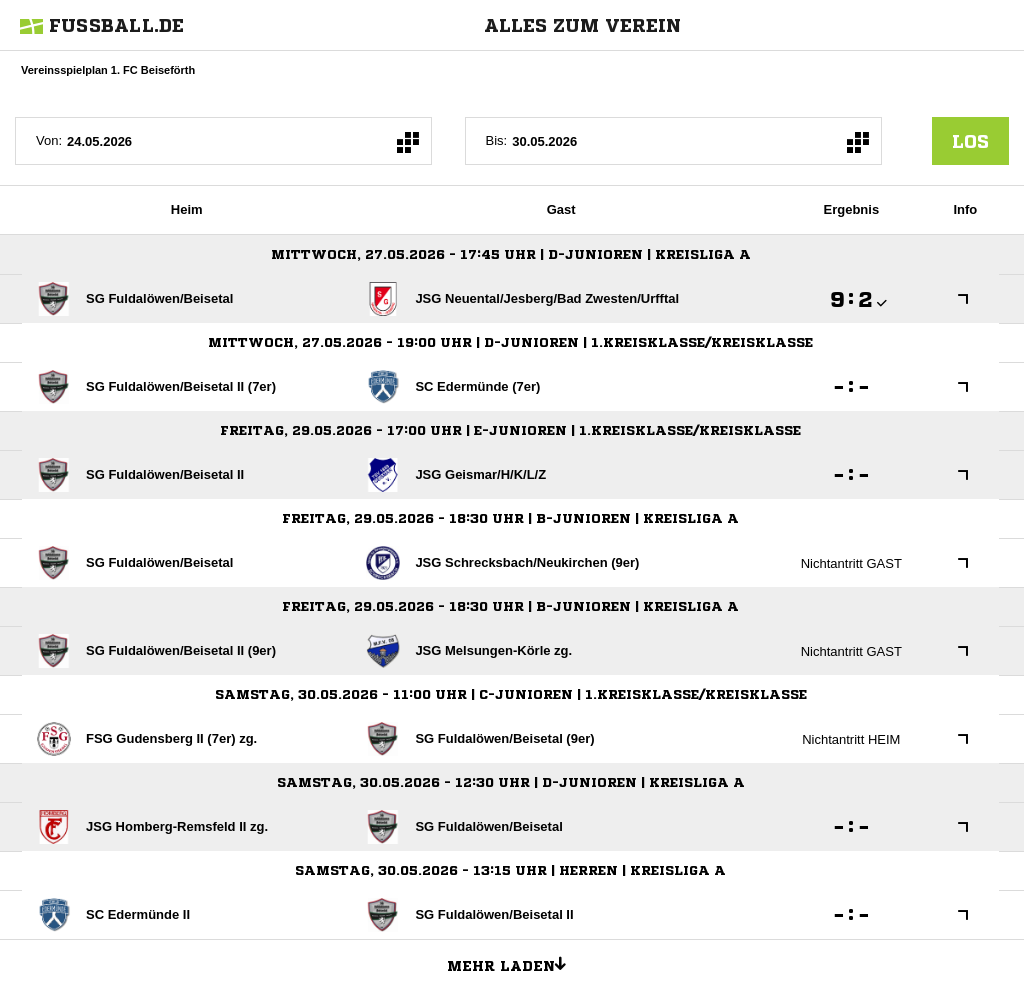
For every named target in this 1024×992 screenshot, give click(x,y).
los (970, 141)
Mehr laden (514, 963)
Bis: (497, 140)
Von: (49, 140)
